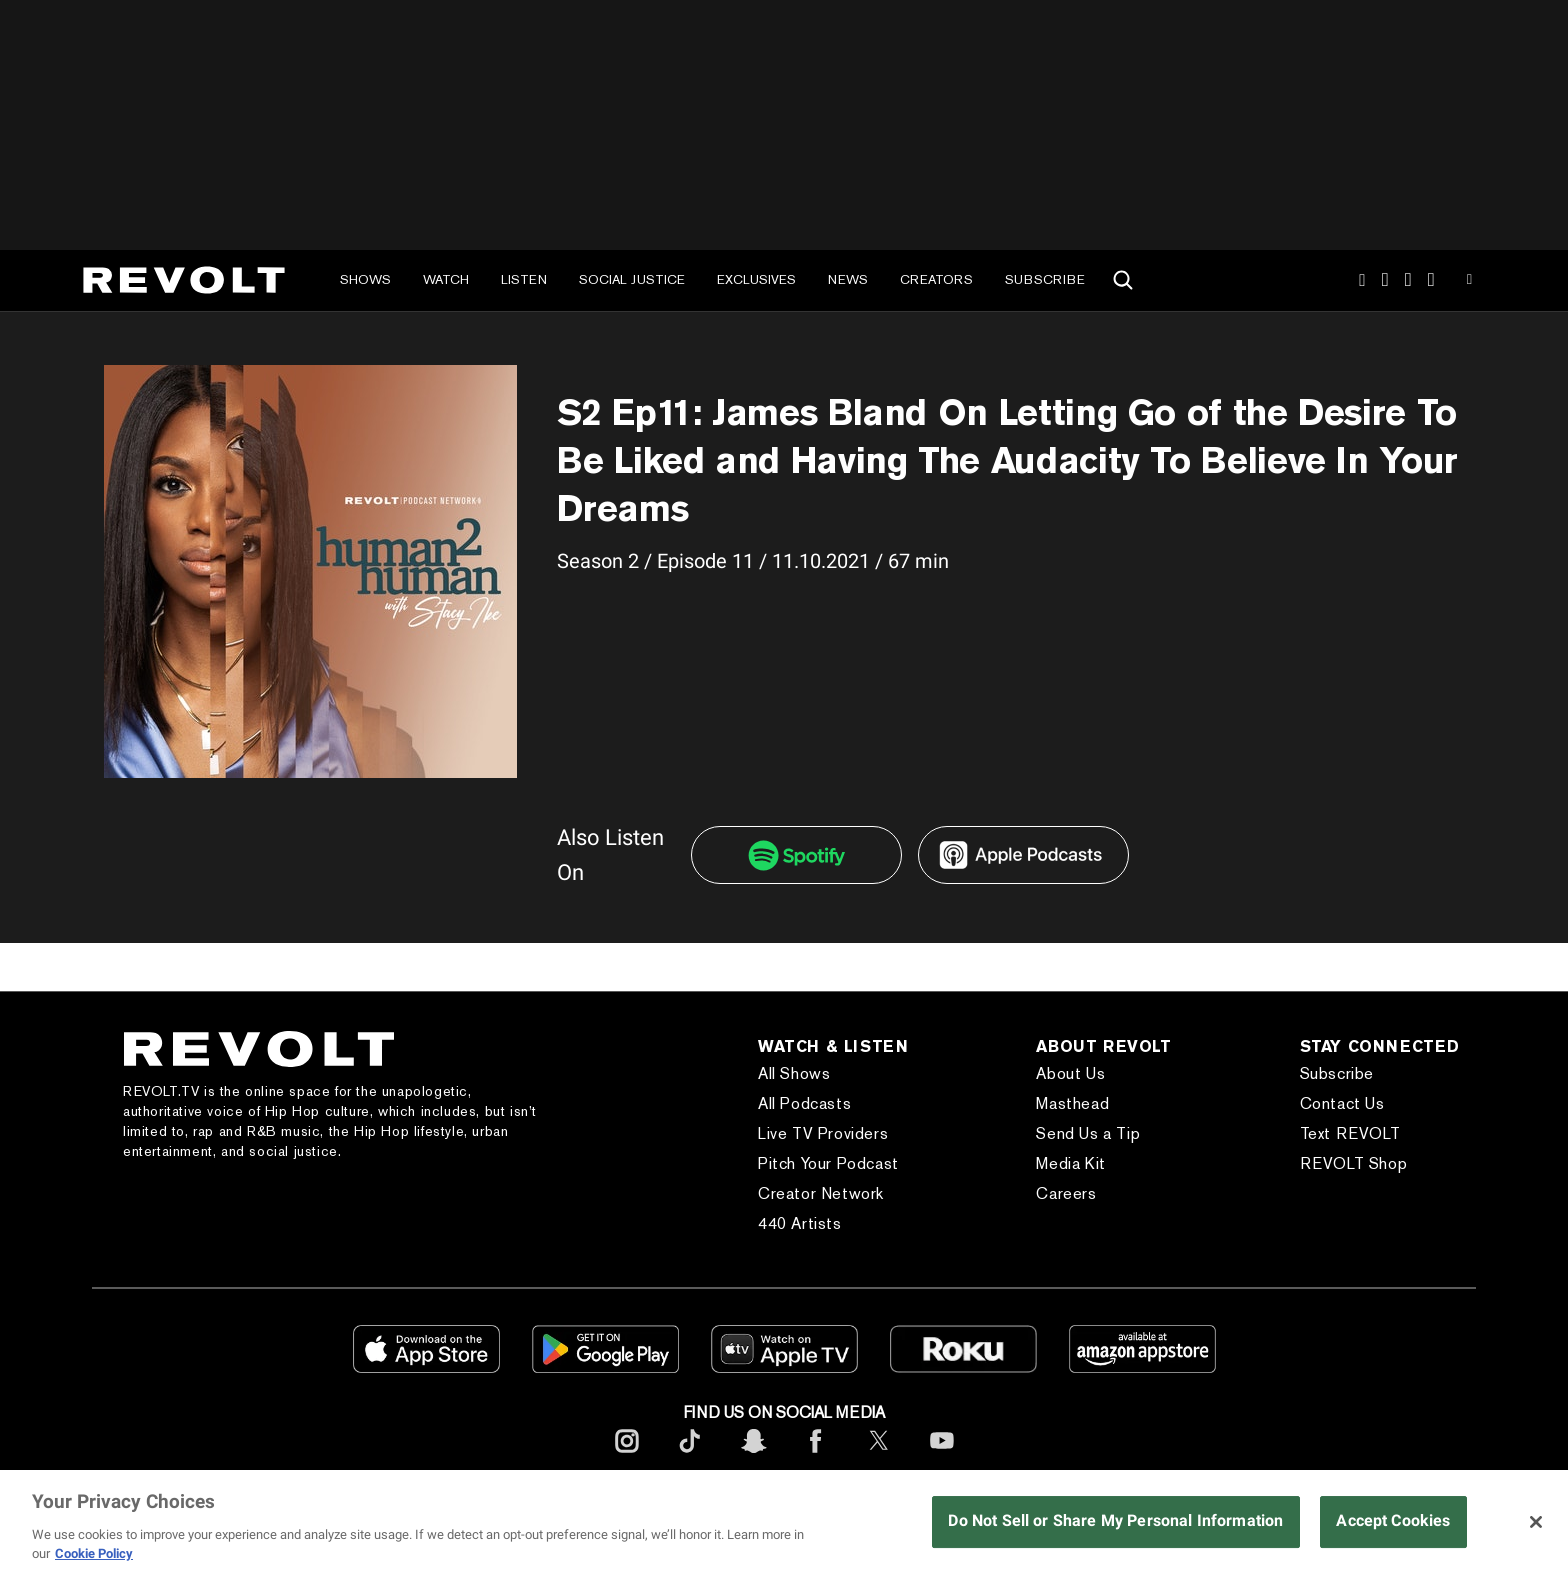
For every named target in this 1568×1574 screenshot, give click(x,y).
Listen (524, 279)
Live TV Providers (823, 1133)
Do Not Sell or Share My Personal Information (1115, 1520)
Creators (936, 279)
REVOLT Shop (1354, 1163)
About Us (1070, 1073)
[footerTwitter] (879, 1456)
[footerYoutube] (942, 1456)
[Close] (1536, 1522)
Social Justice (632, 279)
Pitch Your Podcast (828, 1163)
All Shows (794, 1073)
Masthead (1072, 1103)
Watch (446, 279)
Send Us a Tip (1088, 1133)
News (848, 279)
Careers (1066, 1193)
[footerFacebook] (816, 1456)
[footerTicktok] (690, 1456)
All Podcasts (804, 1103)
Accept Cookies (1393, 1520)
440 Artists (800, 1223)
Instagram (1362, 280)
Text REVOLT (1350, 1133)
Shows (365, 279)
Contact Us (1342, 1103)
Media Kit (1070, 1163)
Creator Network (821, 1193)
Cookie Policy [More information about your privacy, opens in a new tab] (94, 1553)
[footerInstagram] (627, 1456)
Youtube (1469, 282)
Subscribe (1045, 279)
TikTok (1385, 280)
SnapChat (1408, 280)
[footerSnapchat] (753, 1456)
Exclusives (756, 279)
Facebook (1431, 280)
